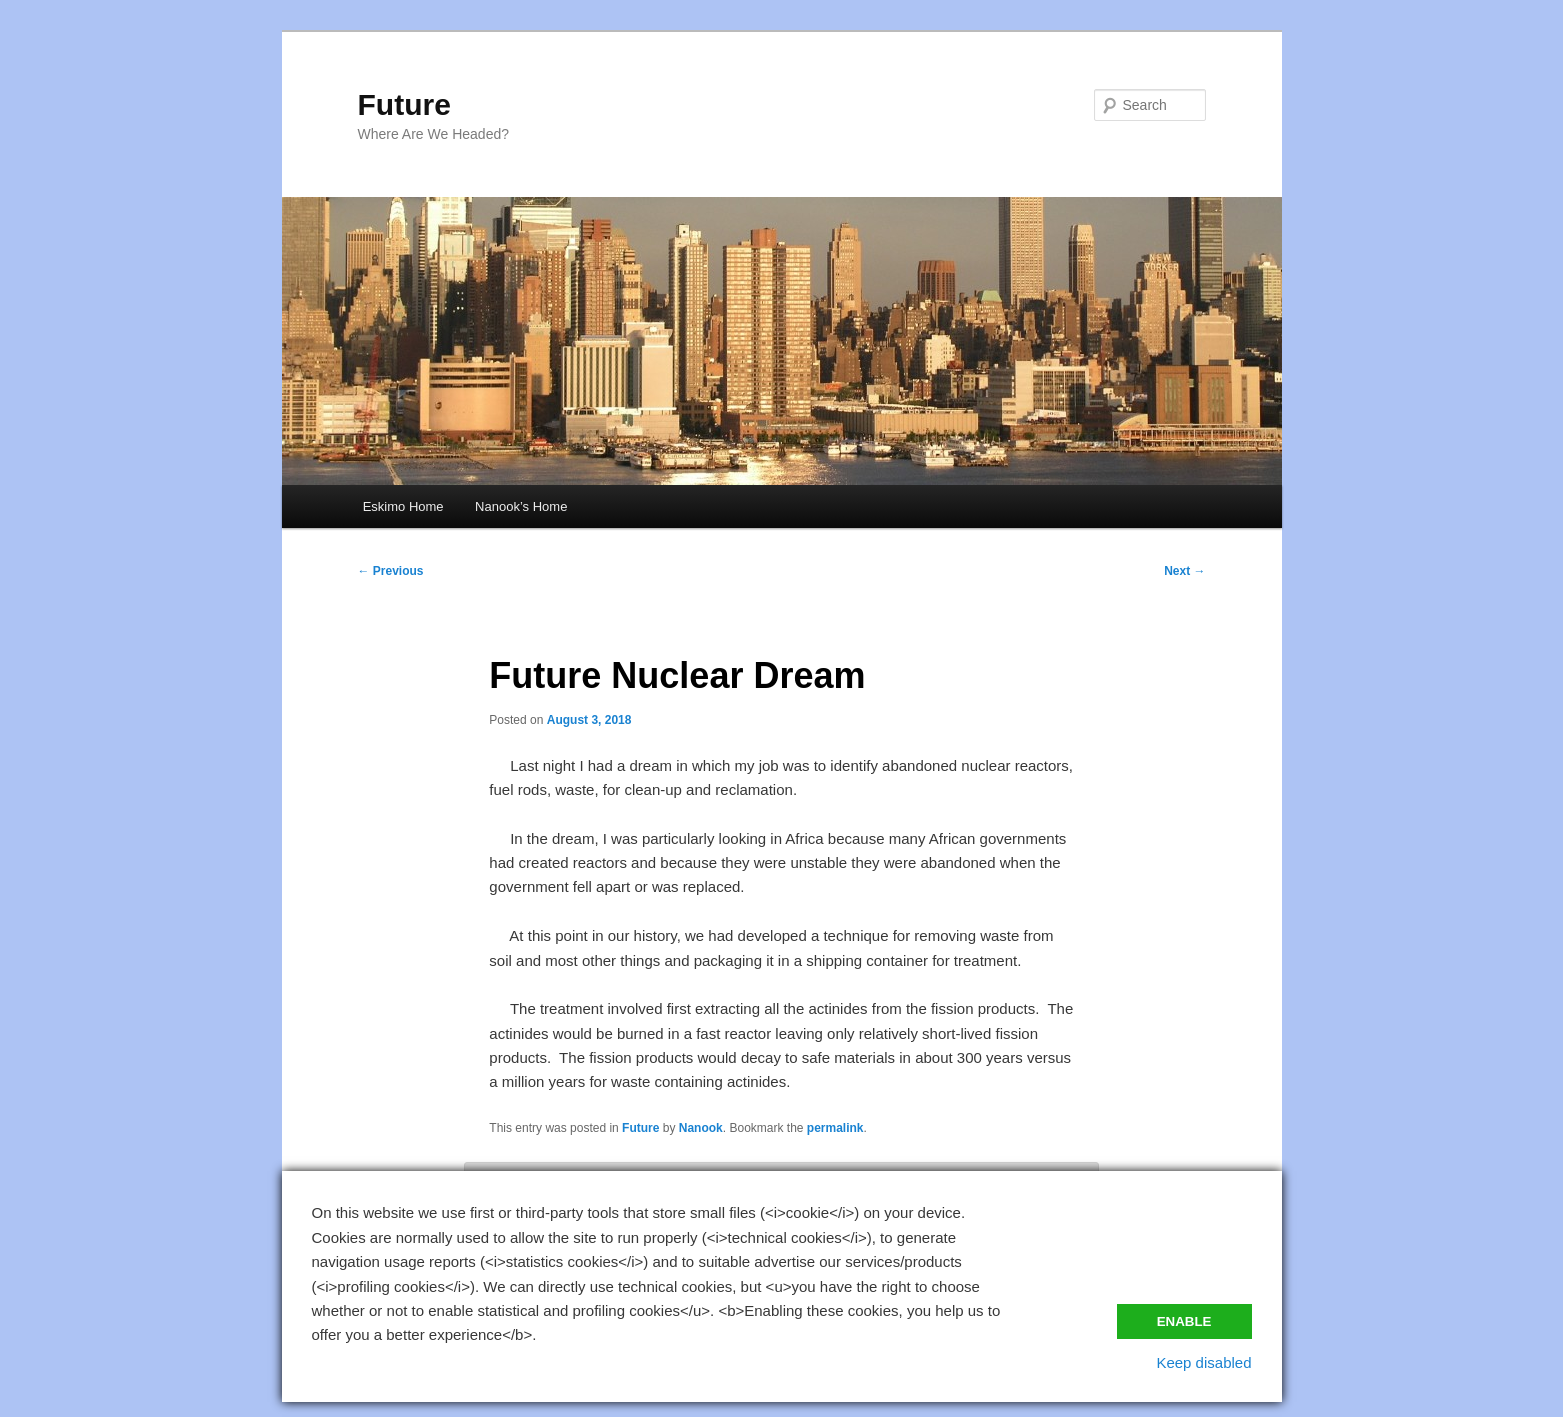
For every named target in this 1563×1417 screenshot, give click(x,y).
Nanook (701, 1128)
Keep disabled (1203, 1362)
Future (404, 104)
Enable (1184, 1321)
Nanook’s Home (521, 506)
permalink (835, 1128)
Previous (391, 571)
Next (1184, 571)
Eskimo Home (403, 506)
